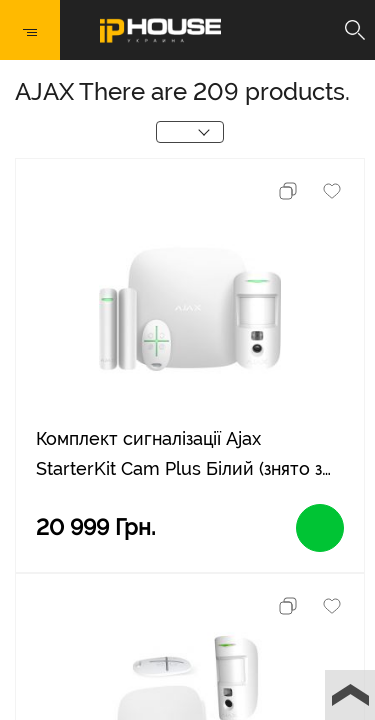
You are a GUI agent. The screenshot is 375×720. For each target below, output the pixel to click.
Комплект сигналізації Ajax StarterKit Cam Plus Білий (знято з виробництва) (179, 456)
